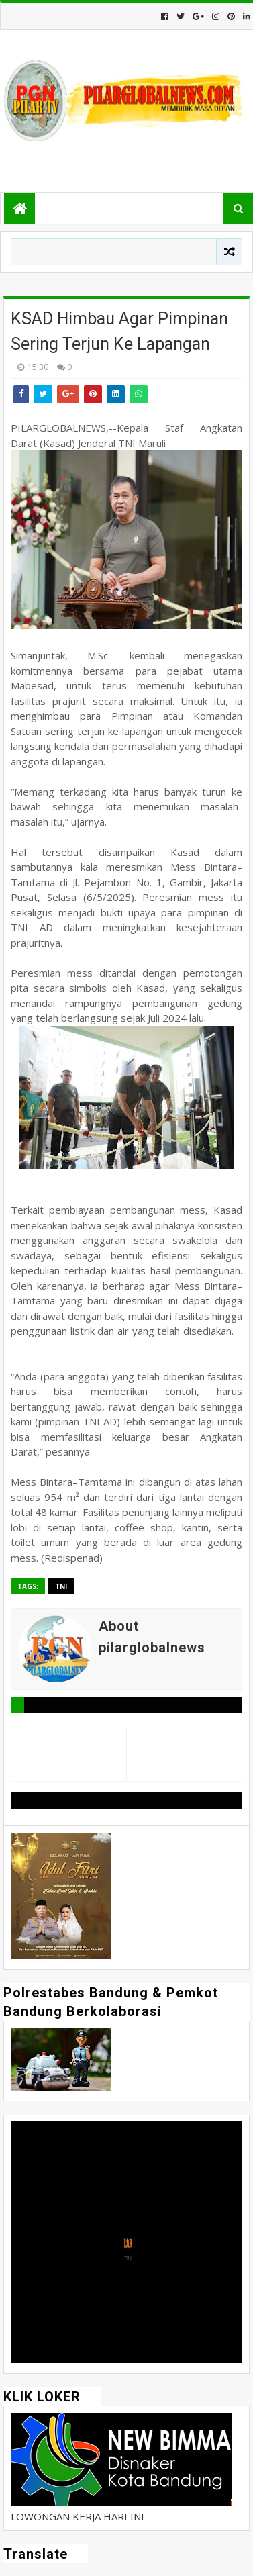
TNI (61, 1586)
